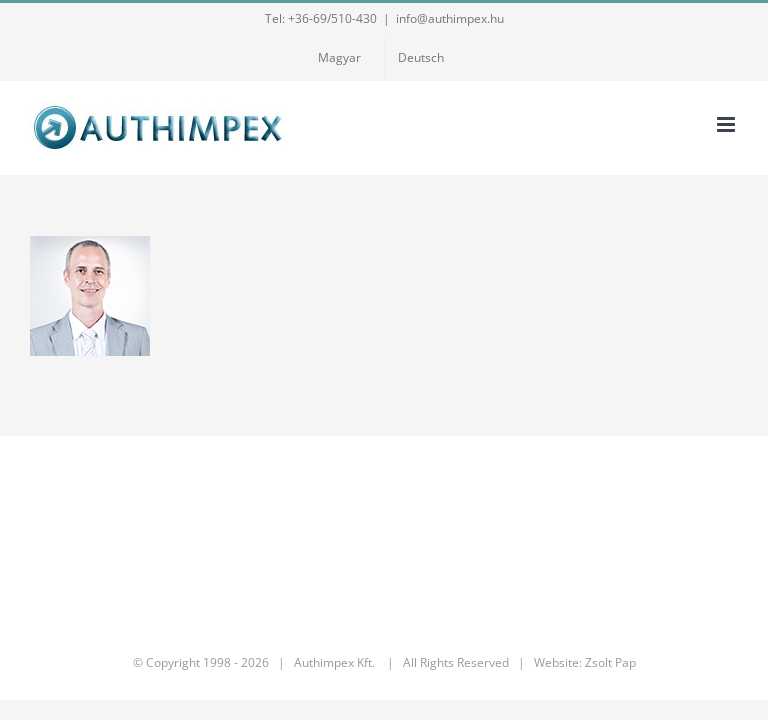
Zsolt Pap (610, 662)
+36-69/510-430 (332, 18)
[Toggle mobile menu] (727, 124)
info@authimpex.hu (450, 18)
